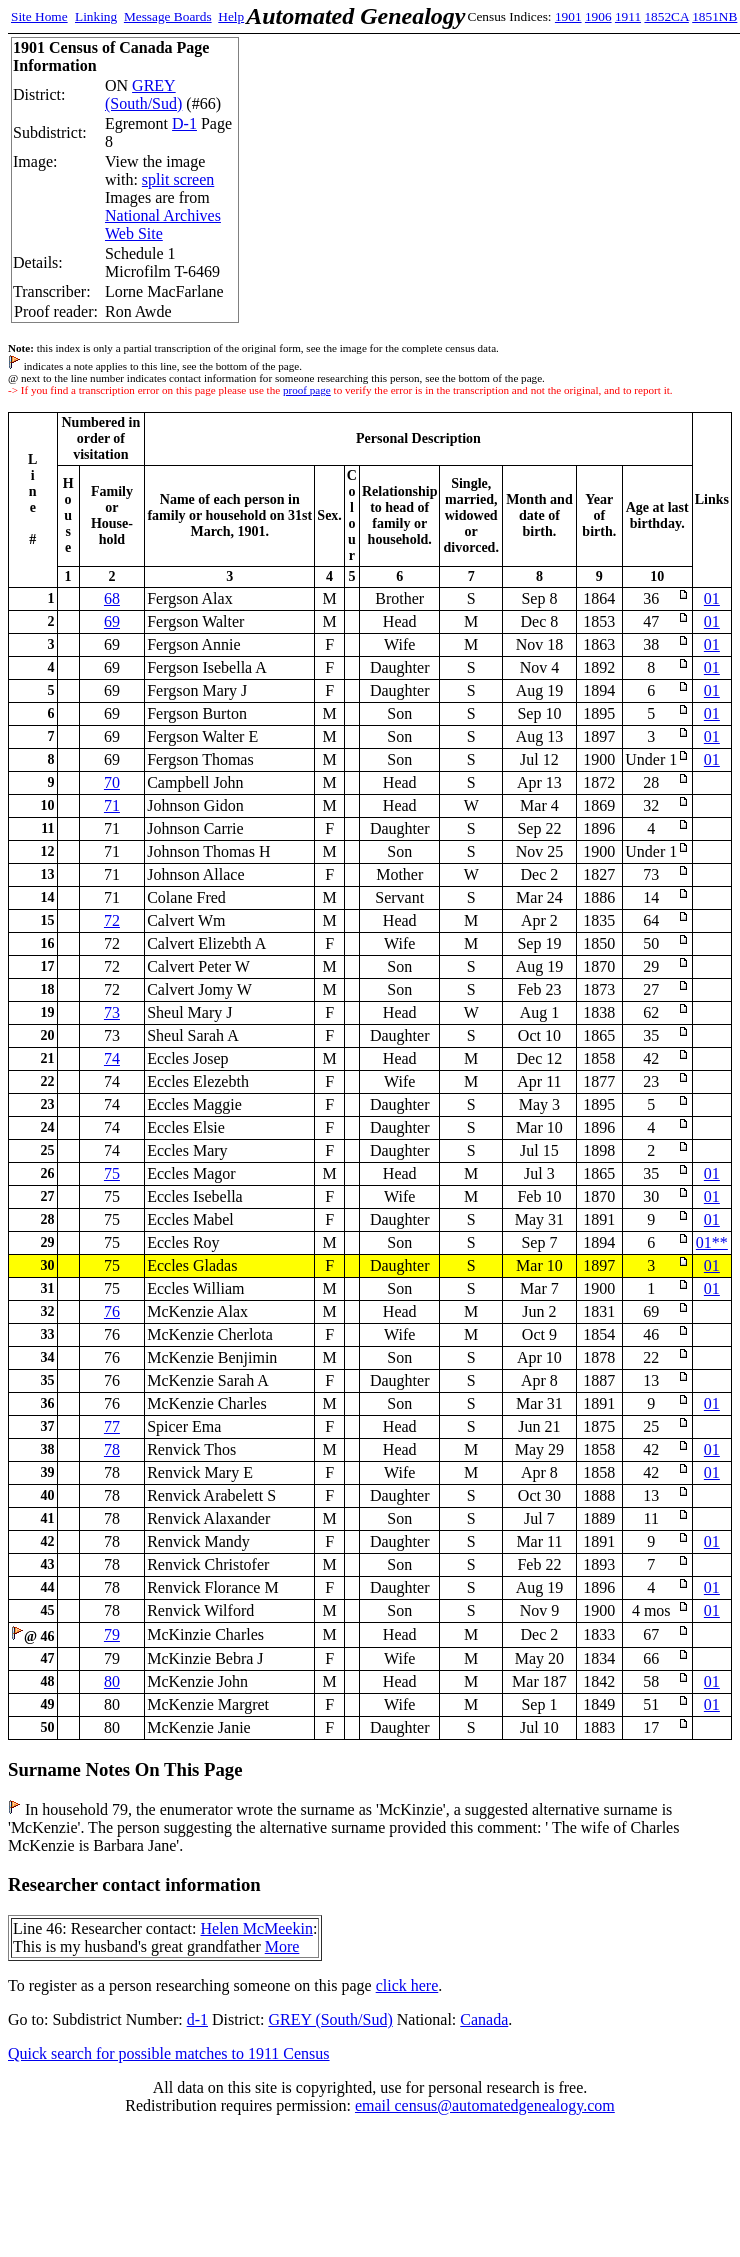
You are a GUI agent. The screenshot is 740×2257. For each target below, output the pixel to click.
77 (112, 1426)
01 (712, 598)
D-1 (184, 123)
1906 (598, 16)
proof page (307, 390)
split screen (178, 179)
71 (112, 805)
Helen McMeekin (256, 1928)
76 (112, 1311)
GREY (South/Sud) (143, 94)
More (282, 1946)
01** (712, 1242)
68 (112, 598)
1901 (568, 16)
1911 (628, 16)
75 (112, 1173)
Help (231, 16)
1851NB (714, 16)
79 (112, 1634)
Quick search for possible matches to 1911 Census (169, 2053)
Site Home (39, 16)
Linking (96, 16)
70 (112, 782)
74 (112, 1058)
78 (112, 1449)
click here (407, 1985)
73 (112, 1012)
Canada (484, 2019)
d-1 (197, 2019)
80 (112, 1681)
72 (112, 920)
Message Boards (168, 16)
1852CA (666, 16)
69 (112, 621)
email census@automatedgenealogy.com (485, 2105)
